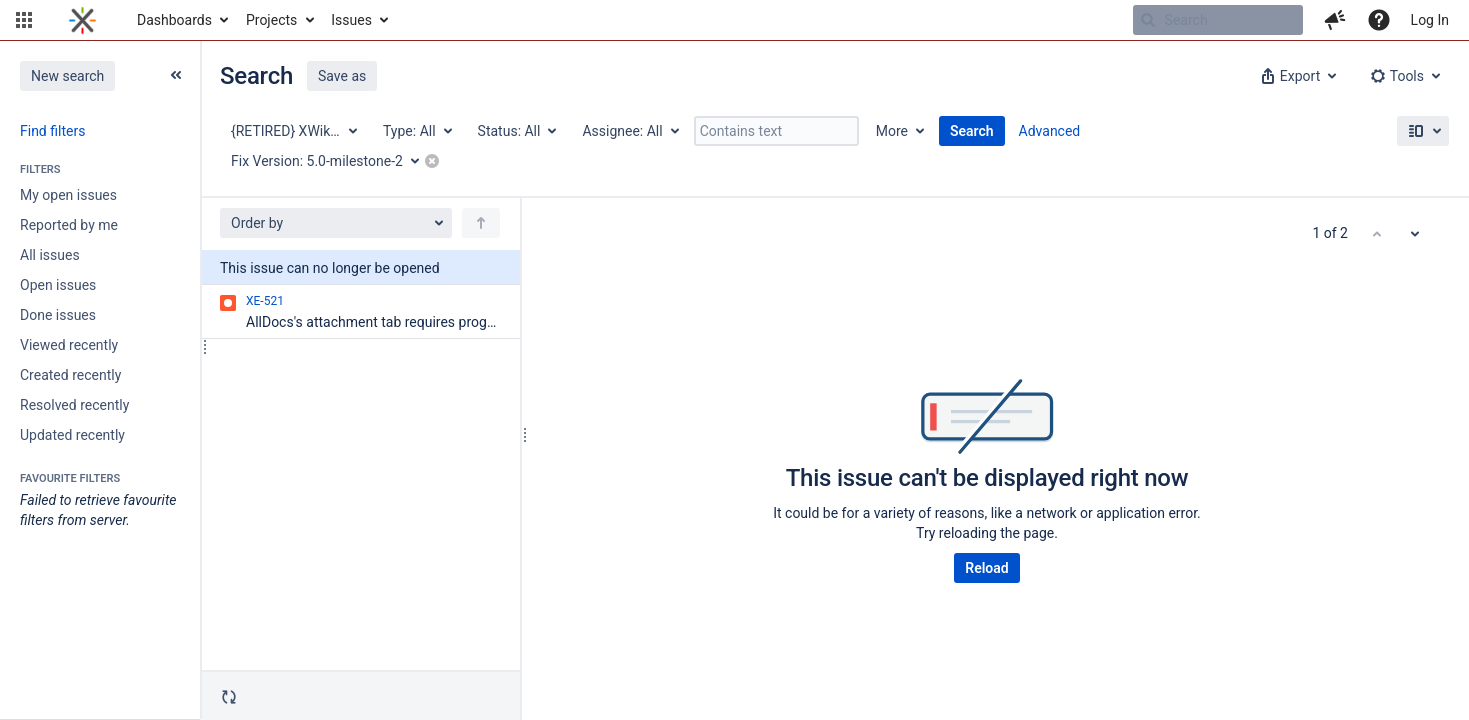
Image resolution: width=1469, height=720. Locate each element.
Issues (351, 20)
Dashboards (174, 20)
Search (972, 131)
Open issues (58, 285)
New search (67, 76)
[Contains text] (776, 131)
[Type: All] (416, 131)
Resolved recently (74, 405)
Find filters (52, 131)
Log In (1430, 20)
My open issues (68, 195)
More (892, 131)
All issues (50, 255)
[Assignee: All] (629, 131)
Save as (342, 76)
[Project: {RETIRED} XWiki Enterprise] (293, 131)
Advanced (1050, 131)
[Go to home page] (82, 20)
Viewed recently (69, 345)
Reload (986, 568)
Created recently (70, 375)
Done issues (58, 315)
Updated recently (72, 435)
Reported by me (69, 225)
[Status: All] (516, 131)
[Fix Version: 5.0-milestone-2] (332, 161)
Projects (271, 20)
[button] (24, 20)
